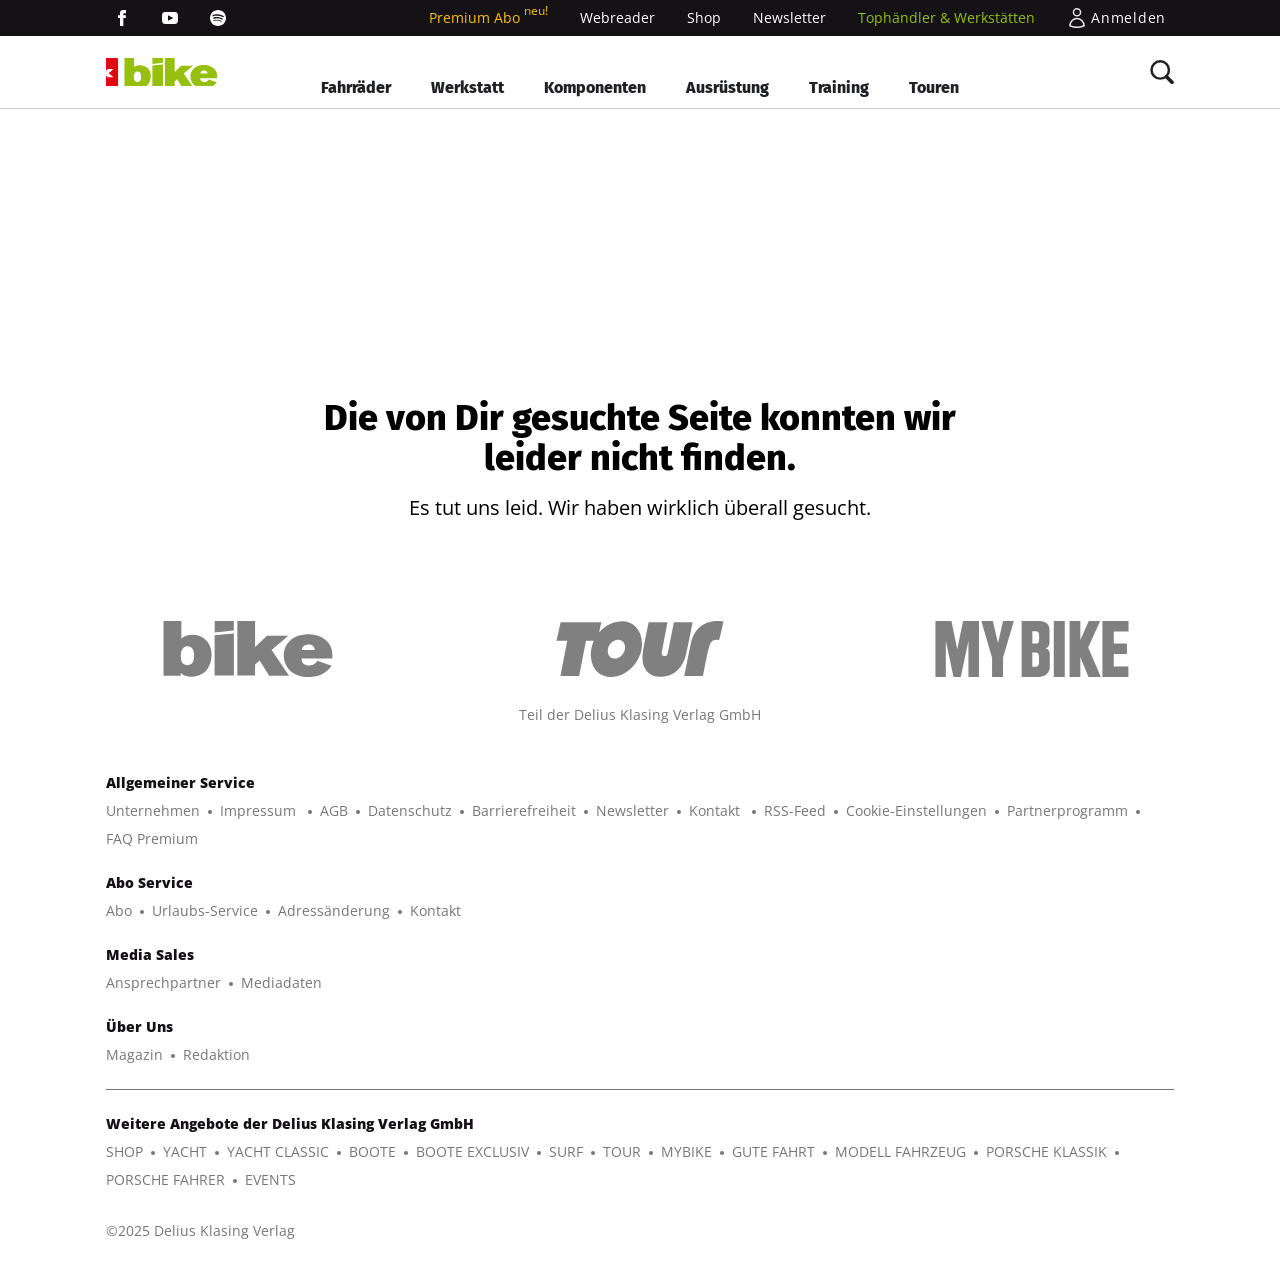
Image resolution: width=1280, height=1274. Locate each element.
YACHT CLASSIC (278, 1151)
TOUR (622, 1151)
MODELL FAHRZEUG (900, 1151)
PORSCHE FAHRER (165, 1179)
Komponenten (595, 87)
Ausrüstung (727, 87)
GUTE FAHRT (773, 1151)
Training (839, 87)
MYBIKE (686, 1151)
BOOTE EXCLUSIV (472, 1151)
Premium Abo (488, 17)
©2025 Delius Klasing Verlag (200, 1230)
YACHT (185, 1151)
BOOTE (372, 1151)
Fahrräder (356, 87)
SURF (566, 1151)
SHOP (124, 1151)
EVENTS (270, 1179)
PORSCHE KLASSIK (1046, 1151)
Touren (934, 87)
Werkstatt (467, 87)
